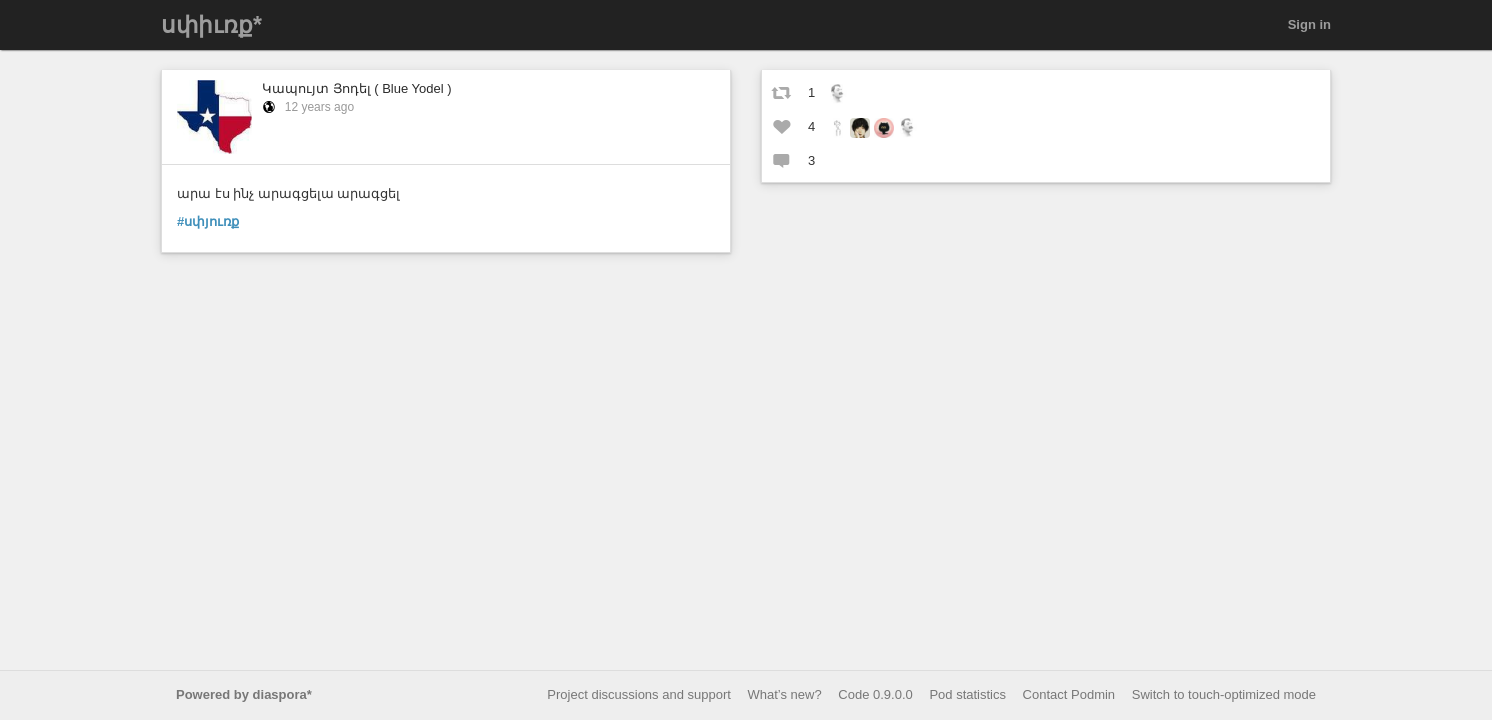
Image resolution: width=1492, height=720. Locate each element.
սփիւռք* (211, 25)
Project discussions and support (639, 694)
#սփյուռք (208, 221)
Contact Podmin (1069, 694)
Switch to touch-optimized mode (1224, 694)
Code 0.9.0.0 (875, 694)
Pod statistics (967, 694)
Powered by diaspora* (244, 694)
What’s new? (785, 694)
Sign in (1309, 24)
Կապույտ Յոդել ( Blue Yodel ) (357, 88)
